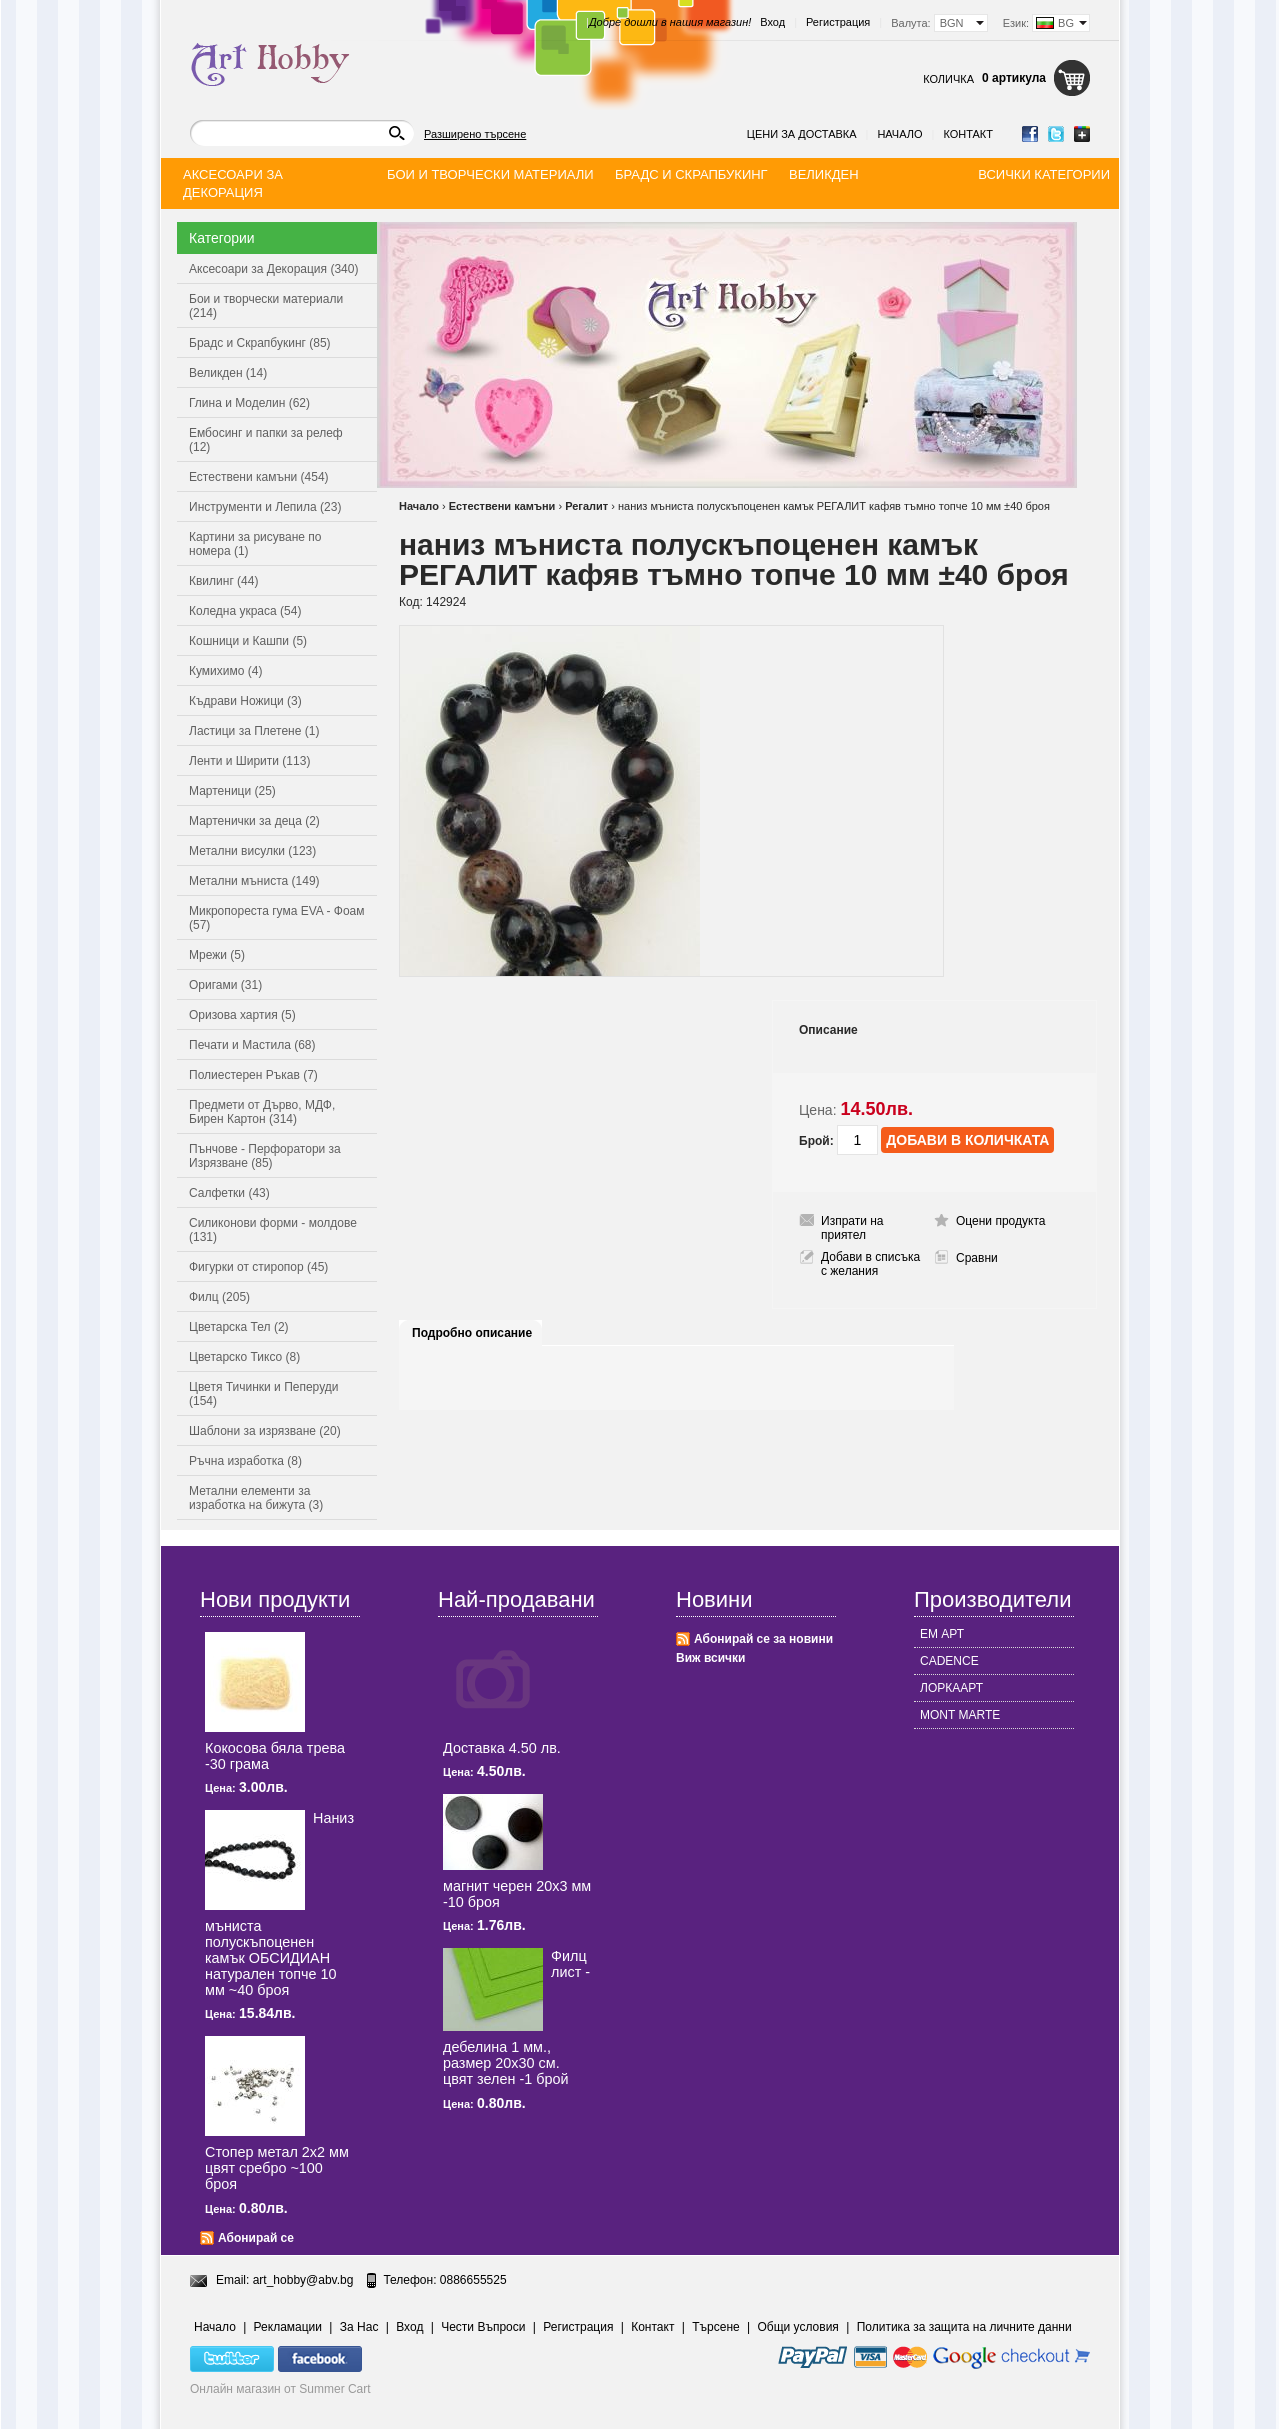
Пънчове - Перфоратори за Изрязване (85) (265, 1156)
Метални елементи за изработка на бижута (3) (256, 1498)
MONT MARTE (960, 1715)
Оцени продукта (1000, 1221)
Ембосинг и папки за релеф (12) (266, 440)
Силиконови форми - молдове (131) (273, 1230)
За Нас (359, 2327)
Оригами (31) (225, 985)
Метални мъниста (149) (254, 881)
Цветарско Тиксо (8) (244, 1357)
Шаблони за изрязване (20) (265, 1431)
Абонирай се (256, 2238)
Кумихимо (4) (225, 671)
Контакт (968, 134)
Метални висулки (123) (252, 851)
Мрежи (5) (217, 955)
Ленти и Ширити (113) (249, 761)
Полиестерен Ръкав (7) (253, 1075)
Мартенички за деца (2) (254, 821)
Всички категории (1044, 174)
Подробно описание (472, 1333)
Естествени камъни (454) (259, 477)
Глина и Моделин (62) (249, 403)
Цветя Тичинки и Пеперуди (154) (263, 1394)
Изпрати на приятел (852, 1228)
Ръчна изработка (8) (245, 1461)
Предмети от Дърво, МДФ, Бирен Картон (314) (262, 1112)
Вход (772, 22)
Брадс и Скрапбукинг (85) (260, 343)
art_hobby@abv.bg (303, 2280)
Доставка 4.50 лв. (502, 1748)
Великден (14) (228, 373)
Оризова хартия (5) (242, 1015)
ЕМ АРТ (942, 1634)
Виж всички (710, 1658)
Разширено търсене (475, 134)
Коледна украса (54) (245, 611)
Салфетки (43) (229, 1193)
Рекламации (288, 2327)
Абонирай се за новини (763, 1639)
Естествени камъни (502, 506)
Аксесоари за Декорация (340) (273, 269)
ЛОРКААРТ (951, 1688)
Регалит (586, 506)
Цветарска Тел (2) (239, 1327)
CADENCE (949, 1661)
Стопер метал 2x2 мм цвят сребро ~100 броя (277, 2168)
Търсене (715, 2327)
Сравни (977, 1258)
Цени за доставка (802, 134)
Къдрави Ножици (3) (245, 701)
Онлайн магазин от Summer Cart (280, 2389)
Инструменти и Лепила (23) (265, 507)
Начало (899, 134)
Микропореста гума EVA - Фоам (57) (277, 918)
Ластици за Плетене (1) (254, 731)
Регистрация (838, 22)
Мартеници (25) (232, 791)
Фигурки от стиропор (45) (258, 1267)
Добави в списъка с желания (870, 1264)
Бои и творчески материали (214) (266, 306)
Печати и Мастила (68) (252, 1045)
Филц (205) (219, 1297)
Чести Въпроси (483, 2327)
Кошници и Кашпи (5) (248, 641)
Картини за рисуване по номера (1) (255, 544)
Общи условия (798, 2327)
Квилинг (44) (223, 581)
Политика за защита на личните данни (964, 2327)
